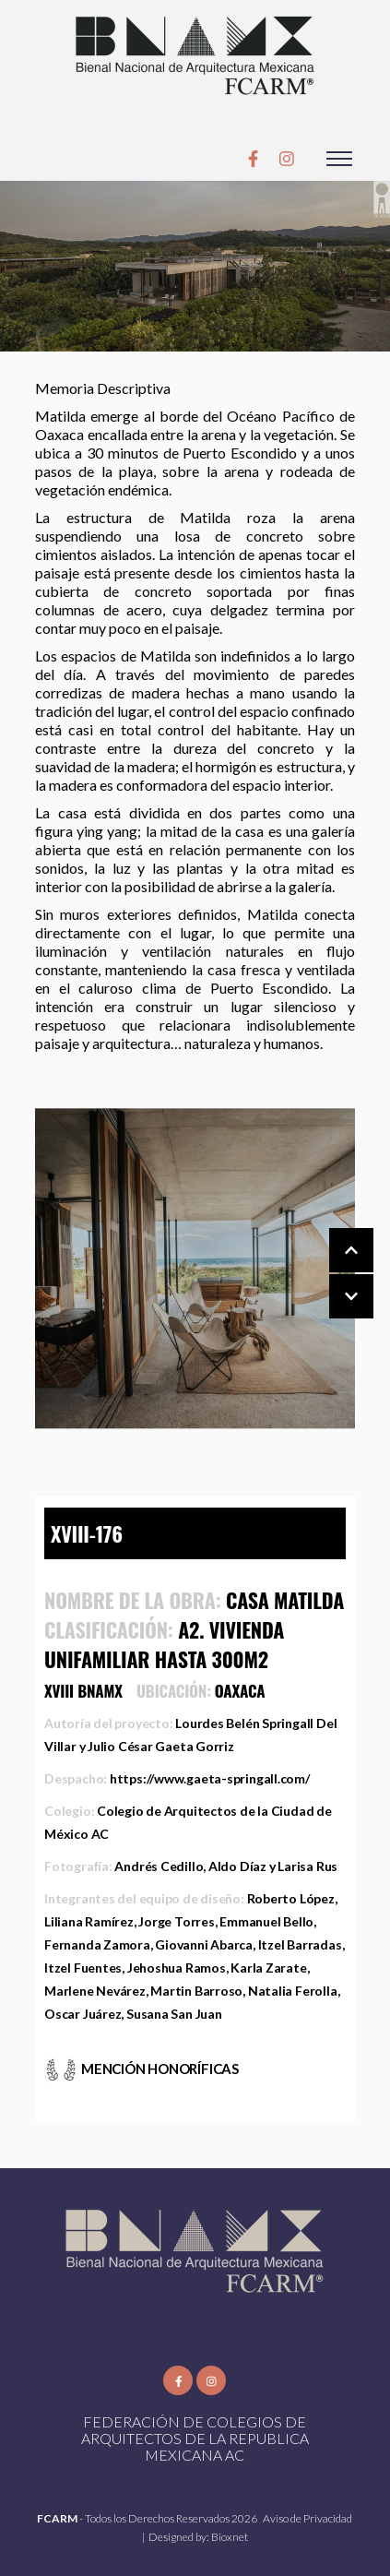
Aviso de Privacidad (307, 2518)
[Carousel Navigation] (333, 1274)
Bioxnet (229, 2537)
